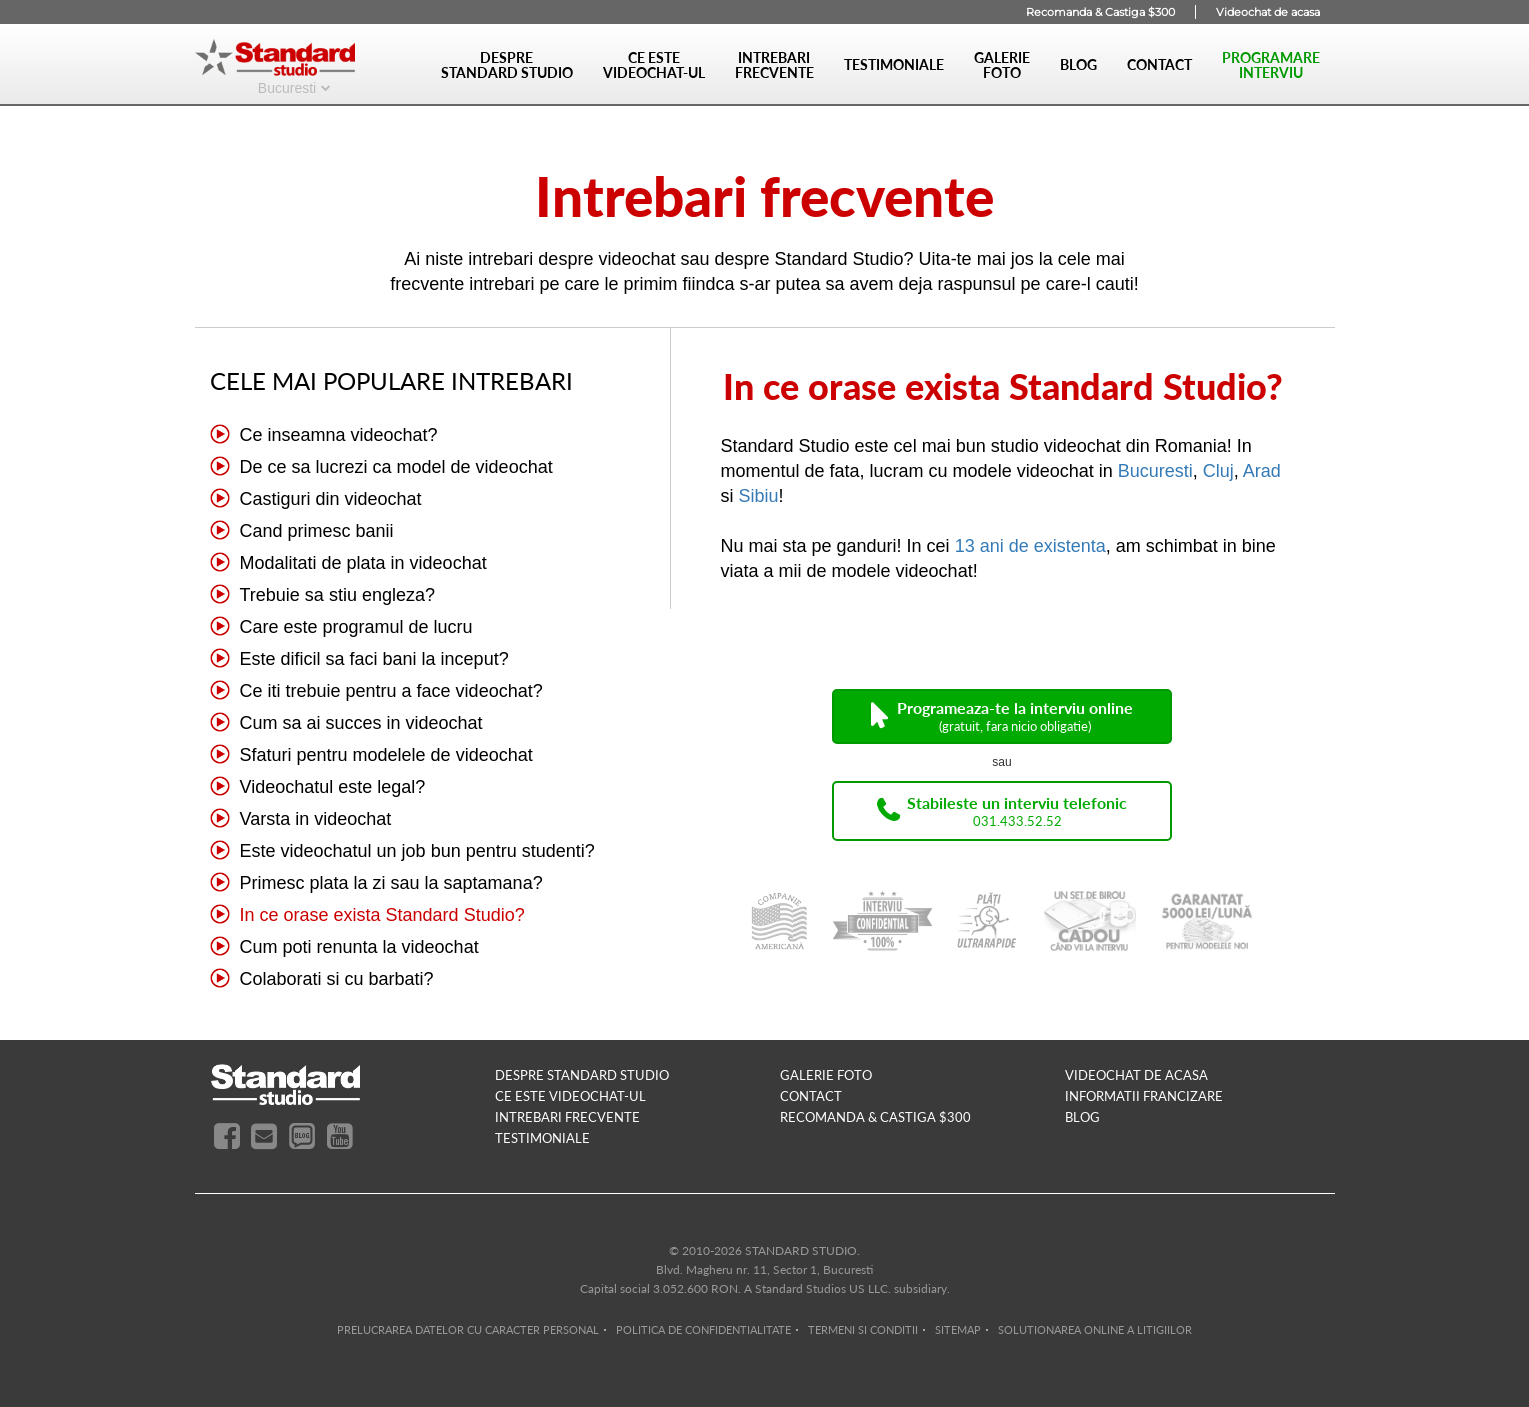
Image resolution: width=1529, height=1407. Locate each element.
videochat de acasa (1136, 1075)
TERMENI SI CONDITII (863, 1329)
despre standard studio (582, 1075)
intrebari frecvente (567, 1117)
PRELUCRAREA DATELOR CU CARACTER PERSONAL (468, 1329)
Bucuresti (287, 87)
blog (1082, 1117)
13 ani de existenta (1030, 546)
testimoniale (542, 1138)
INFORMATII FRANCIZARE (1144, 1096)
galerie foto (826, 1075)
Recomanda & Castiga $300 (1100, 12)
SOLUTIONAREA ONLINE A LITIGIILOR (1095, 1329)
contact (811, 1096)
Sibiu (759, 496)
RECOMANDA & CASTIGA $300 (875, 1117)
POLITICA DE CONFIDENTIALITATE (703, 1329)
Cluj (1218, 471)
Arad (1262, 471)
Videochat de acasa (1268, 12)
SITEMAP (958, 1329)
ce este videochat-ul (570, 1096)
